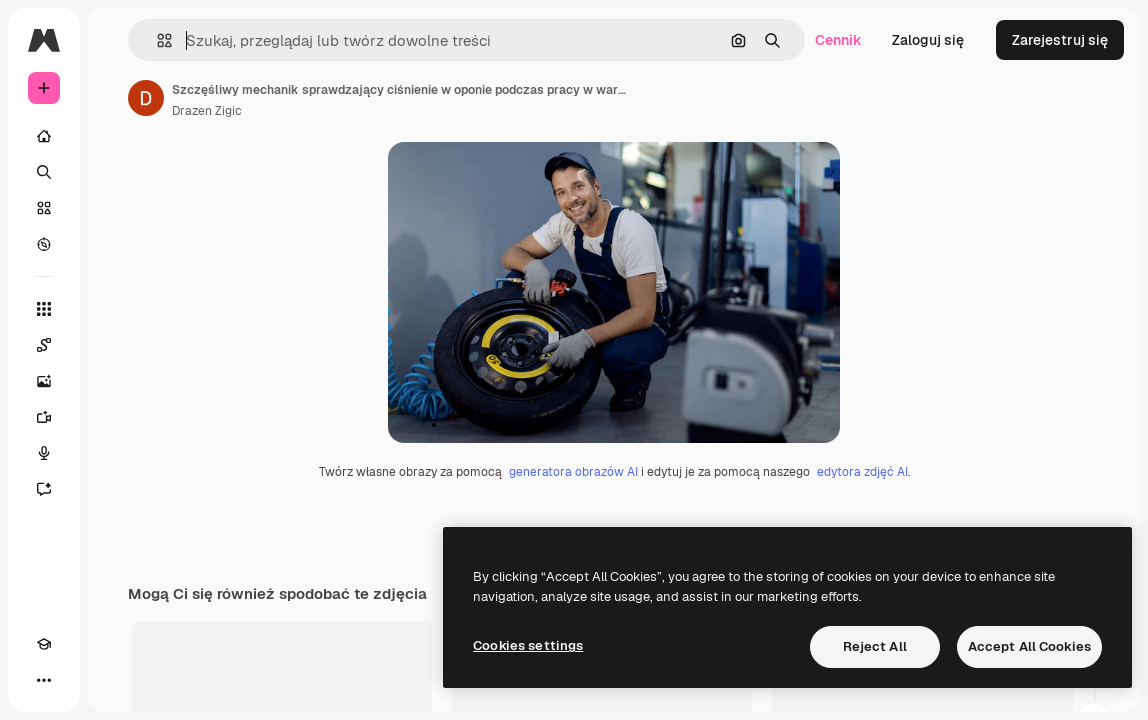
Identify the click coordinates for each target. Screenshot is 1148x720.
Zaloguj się (928, 40)
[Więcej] (44, 680)
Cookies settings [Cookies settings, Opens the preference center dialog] (528, 645)
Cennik (838, 40)
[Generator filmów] (44, 417)
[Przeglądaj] (44, 244)
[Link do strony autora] (146, 98)
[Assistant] (44, 489)
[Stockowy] (44, 208)
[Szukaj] (44, 172)
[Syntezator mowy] (44, 453)
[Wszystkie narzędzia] (44, 309)
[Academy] (44, 644)
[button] (156, 40)
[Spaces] (44, 345)
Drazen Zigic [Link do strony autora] (207, 111)
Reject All (875, 646)
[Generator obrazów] (44, 381)
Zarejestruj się (1060, 40)
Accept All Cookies (1029, 646)
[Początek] (44, 136)
